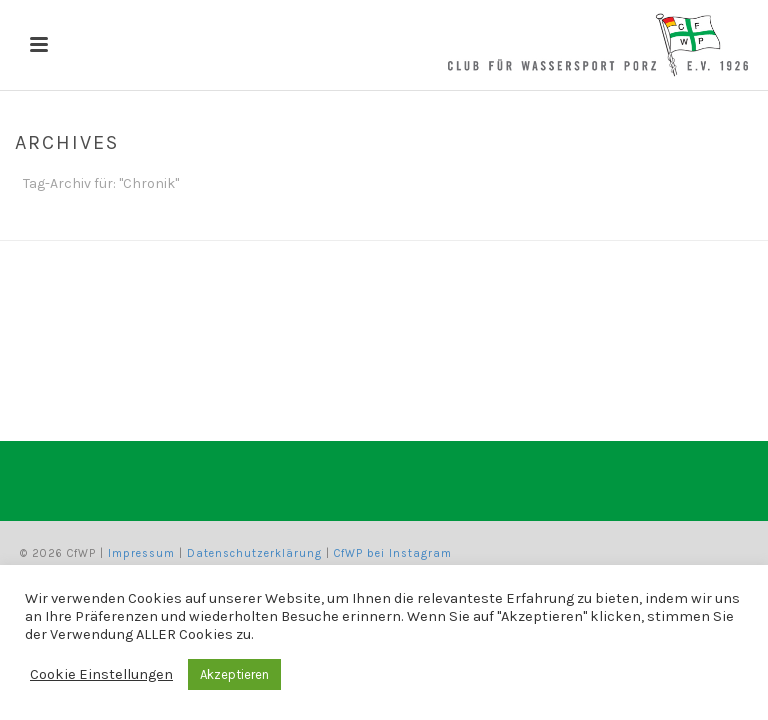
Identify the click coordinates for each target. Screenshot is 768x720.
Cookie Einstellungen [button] (101, 674)
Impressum (141, 553)
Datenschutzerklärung (254, 553)
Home (709, 221)
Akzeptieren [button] (234, 674)
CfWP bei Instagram (393, 553)
